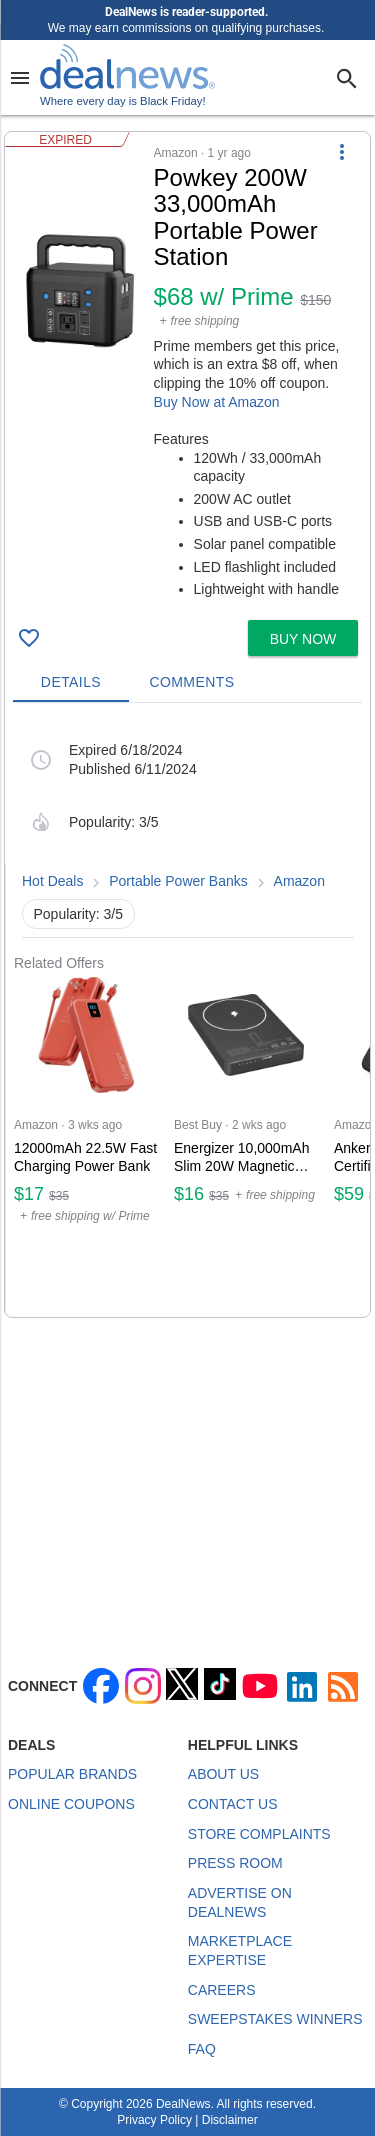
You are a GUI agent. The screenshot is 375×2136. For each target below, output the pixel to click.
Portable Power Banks (178, 881)
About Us (223, 1774)
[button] (187, 372)
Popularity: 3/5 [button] (79, 914)
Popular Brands (72, 1774)
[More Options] (342, 152)
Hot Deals (52, 881)
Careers (222, 1990)
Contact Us (233, 1804)
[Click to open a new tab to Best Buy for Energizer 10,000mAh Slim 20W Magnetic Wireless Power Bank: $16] (246, 1144)
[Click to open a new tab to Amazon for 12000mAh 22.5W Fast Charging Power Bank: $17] (86, 1144)
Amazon (299, 881)
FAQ (202, 2049)
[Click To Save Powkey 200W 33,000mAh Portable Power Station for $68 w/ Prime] (29, 638)
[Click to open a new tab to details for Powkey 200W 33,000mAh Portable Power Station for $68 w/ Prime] (79, 290)
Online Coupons (71, 1804)
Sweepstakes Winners (275, 2019)
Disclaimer (230, 2120)
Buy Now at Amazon (217, 402)
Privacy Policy (154, 2120)
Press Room (235, 1863)
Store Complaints (259, 1834)
